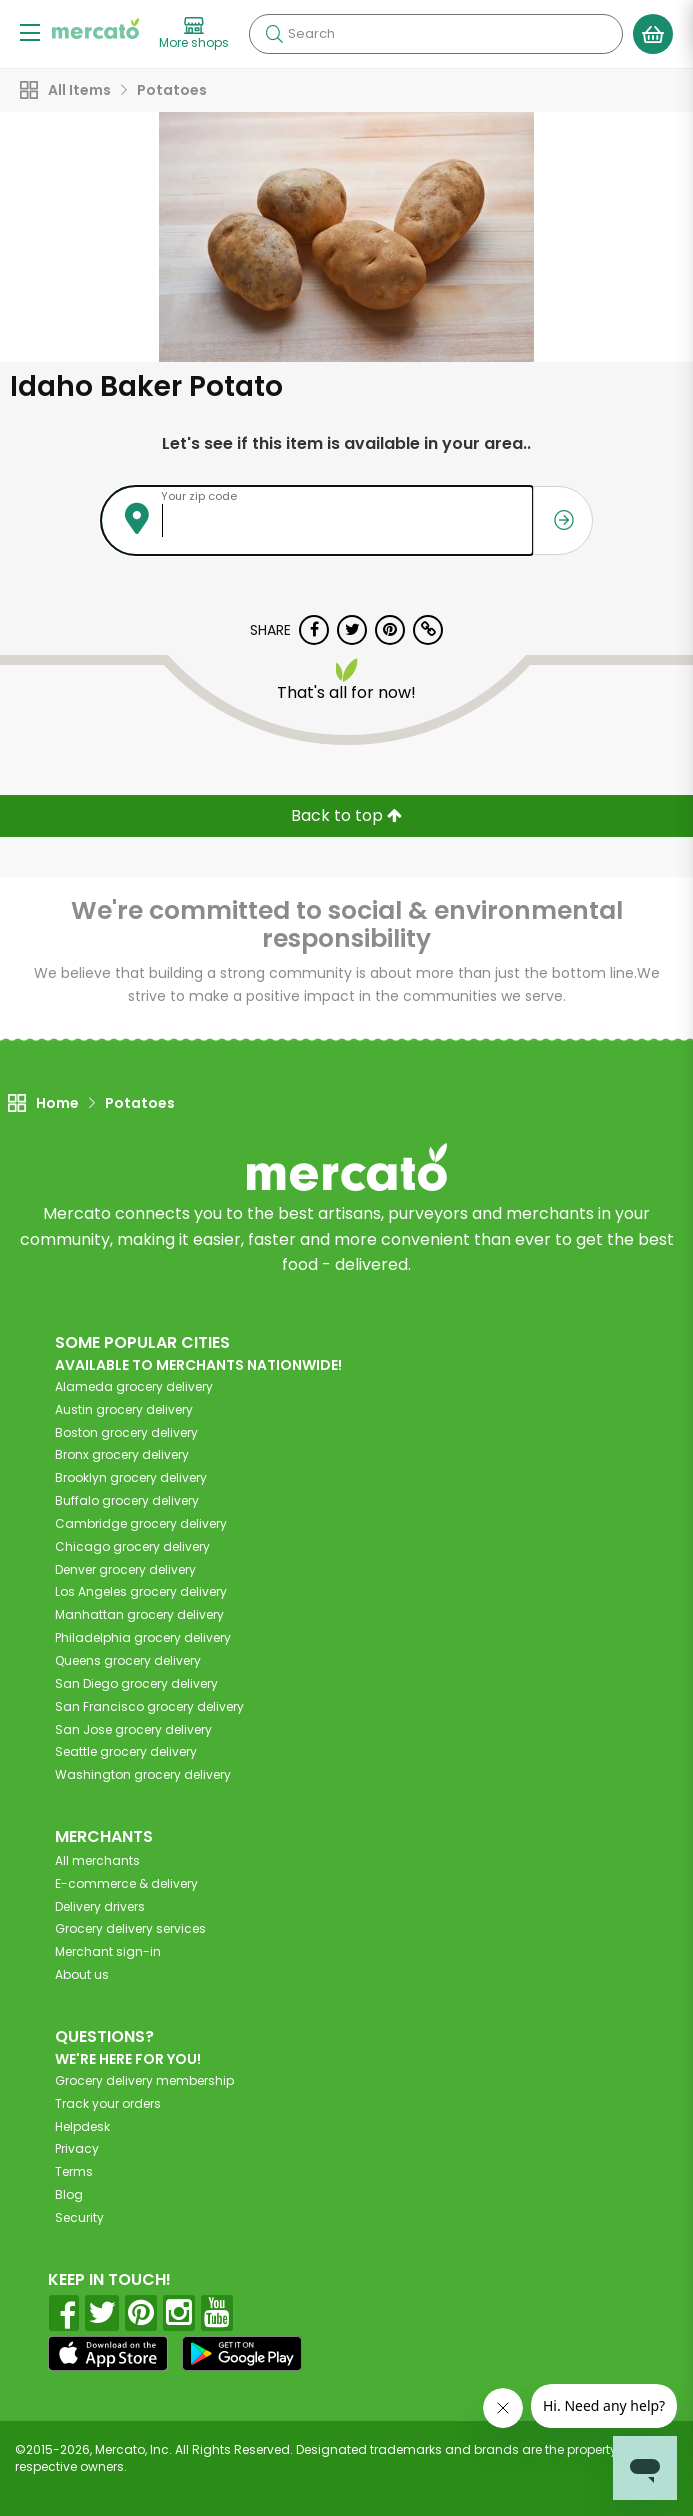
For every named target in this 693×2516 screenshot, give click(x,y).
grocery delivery (134, 1386)
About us (82, 1974)
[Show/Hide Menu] (30, 31)
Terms (74, 2171)
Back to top (346, 815)
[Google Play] (242, 2353)
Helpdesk (82, 2126)
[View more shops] (194, 34)
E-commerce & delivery (126, 1883)
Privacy (77, 2148)
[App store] (108, 2354)
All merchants (97, 1860)
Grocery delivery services (130, 1928)
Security (79, 2217)
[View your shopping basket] (653, 34)
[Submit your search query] (274, 34)
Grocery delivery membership (144, 2080)
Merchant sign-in (108, 1951)
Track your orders (108, 2103)
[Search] (436, 34)
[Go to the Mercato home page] (95, 28)
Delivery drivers (100, 1906)
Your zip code (199, 496)
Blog (69, 2194)
